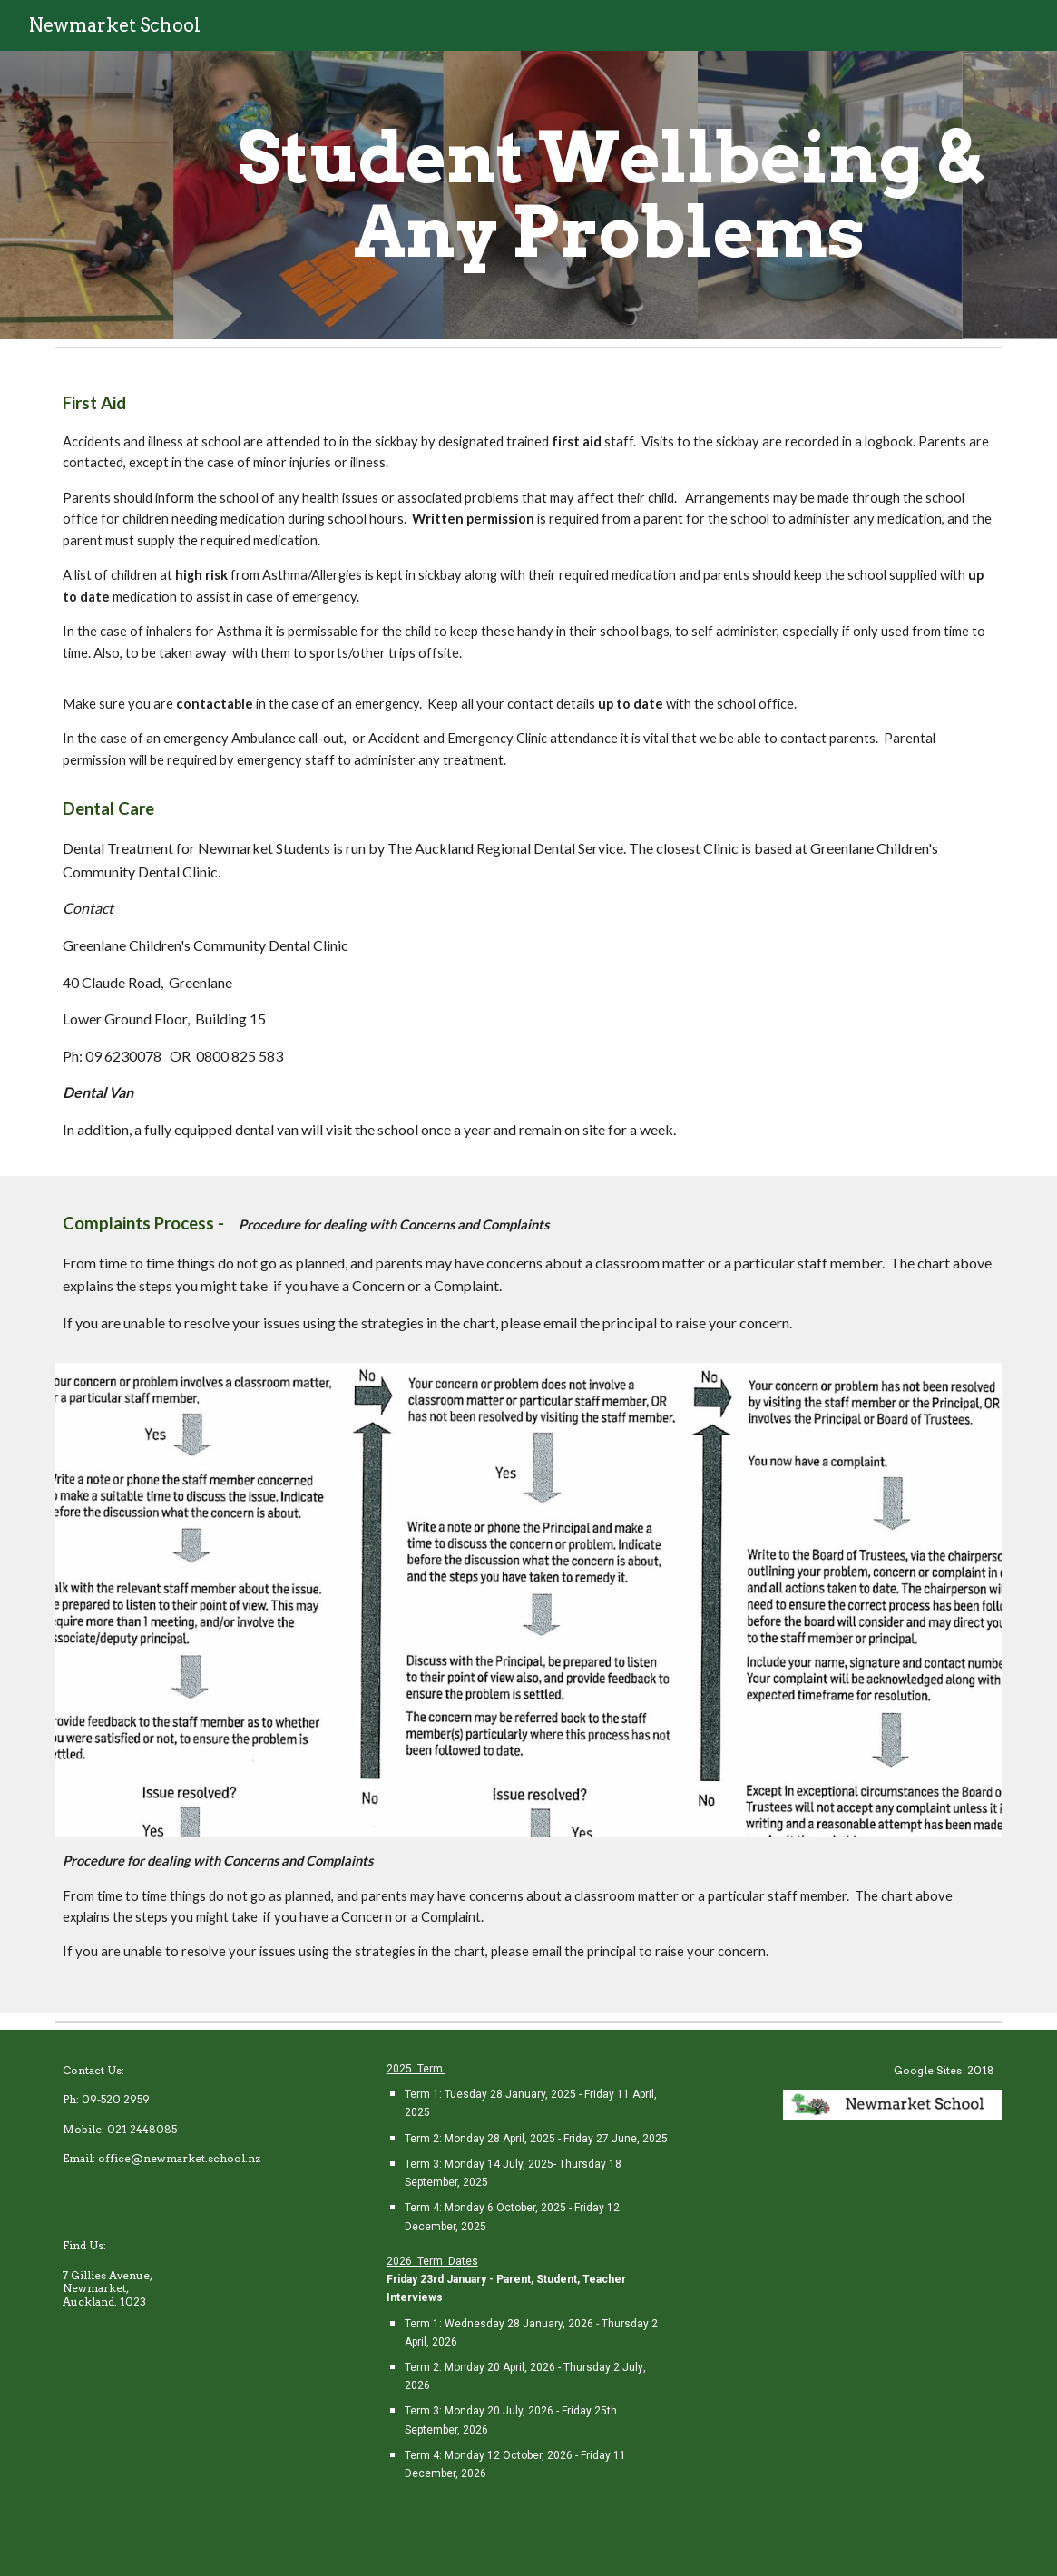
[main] (610, 195)
